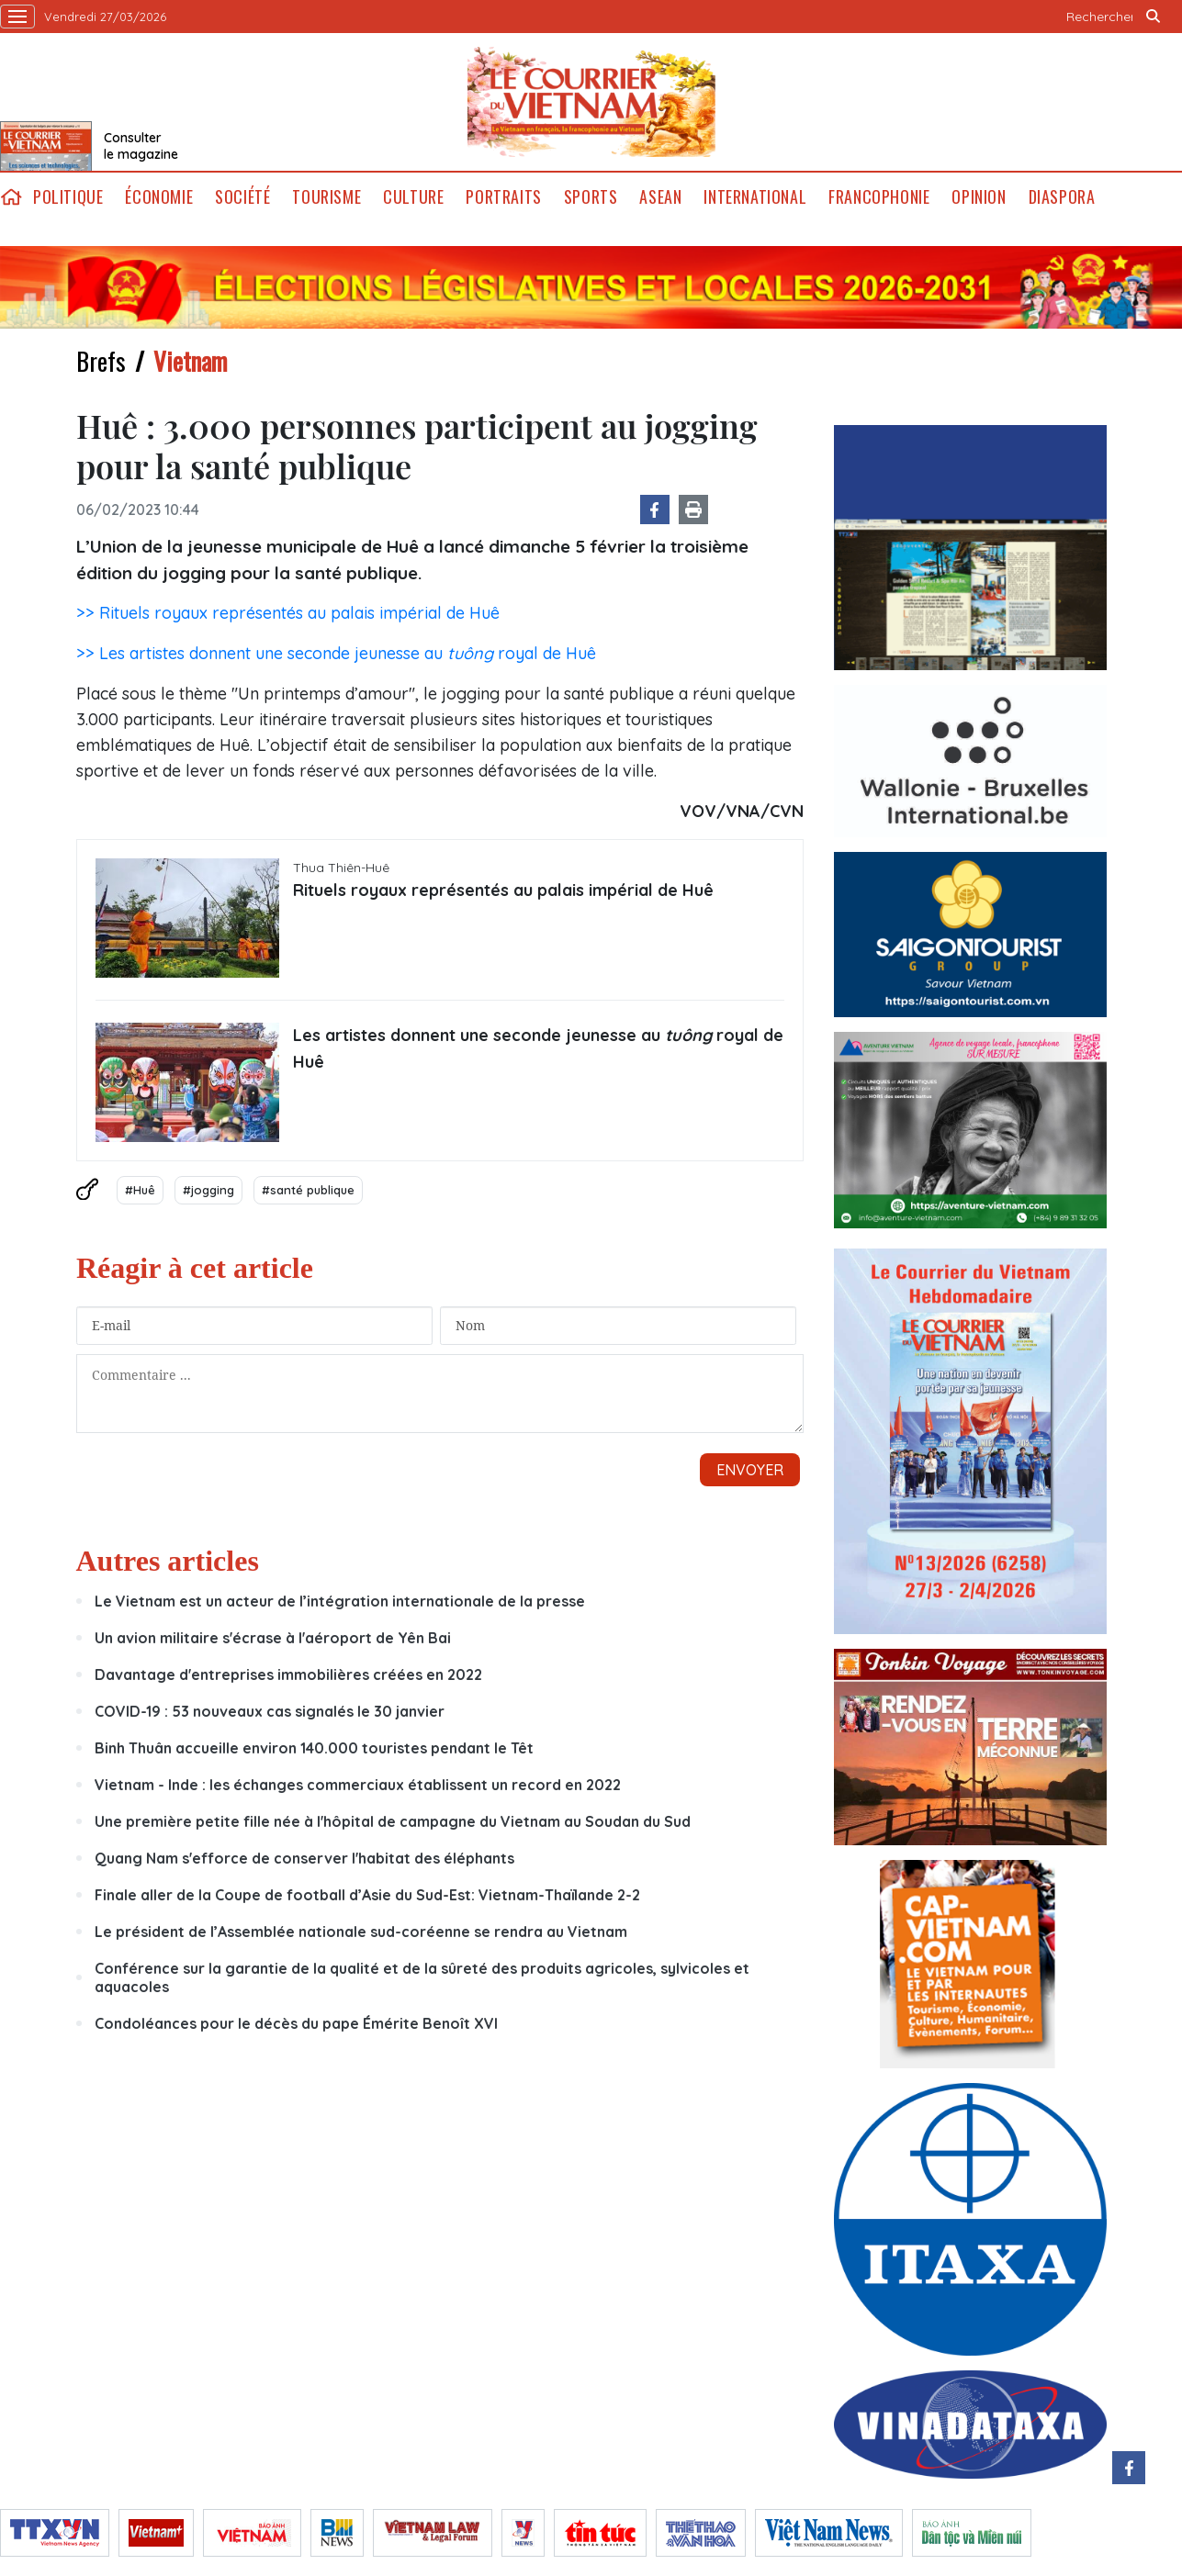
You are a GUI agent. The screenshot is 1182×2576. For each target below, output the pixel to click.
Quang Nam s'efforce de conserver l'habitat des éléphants (304, 1858)
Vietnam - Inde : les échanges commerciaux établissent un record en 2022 (358, 1784)
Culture (413, 196)
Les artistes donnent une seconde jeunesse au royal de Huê (538, 1048)
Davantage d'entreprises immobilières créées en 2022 (288, 1674)
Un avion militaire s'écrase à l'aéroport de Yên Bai (273, 1638)
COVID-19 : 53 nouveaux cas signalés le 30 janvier (270, 1711)
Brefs (101, 360)
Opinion (978, 196)
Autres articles (167, 1560)
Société (242, 196)
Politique (68, 196)
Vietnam (190, 360)
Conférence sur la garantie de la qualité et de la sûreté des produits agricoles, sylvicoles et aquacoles (422, 1977)
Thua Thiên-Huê (341, 867)
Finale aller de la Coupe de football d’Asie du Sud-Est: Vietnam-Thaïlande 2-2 (367, 1895)
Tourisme (326, 196)
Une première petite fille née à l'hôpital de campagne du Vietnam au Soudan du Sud (393, 1821)
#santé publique (308, 1189)
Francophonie (878, 196)
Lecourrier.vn (591, 102)
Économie (159, 196)
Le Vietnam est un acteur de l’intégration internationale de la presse (340, 1601)
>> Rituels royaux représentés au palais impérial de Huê (288, 612)
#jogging (208, 1189)
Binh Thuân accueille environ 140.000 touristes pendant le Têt (314, 1748)
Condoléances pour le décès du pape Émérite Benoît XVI (296, 2023)
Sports (591, 196)
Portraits (503, 196)
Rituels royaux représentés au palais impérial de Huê (503, 890)
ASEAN (660, 196)
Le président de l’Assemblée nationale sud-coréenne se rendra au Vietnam (361, 1931)
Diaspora (1062, 196)
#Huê (140, 1189)
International (755, 196)
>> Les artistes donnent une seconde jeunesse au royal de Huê (336, 653)
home (11, 196)
